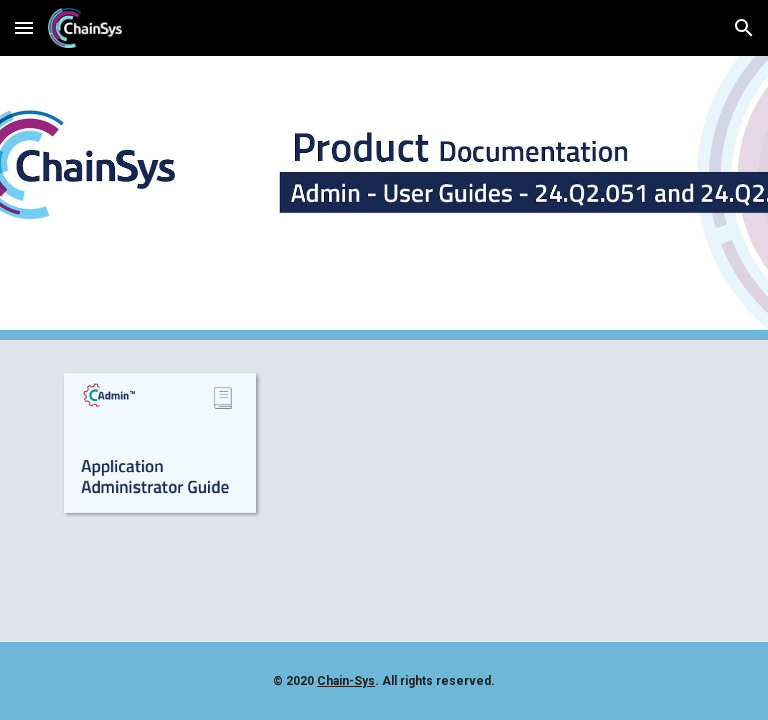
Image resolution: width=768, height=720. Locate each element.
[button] (24, 27)
